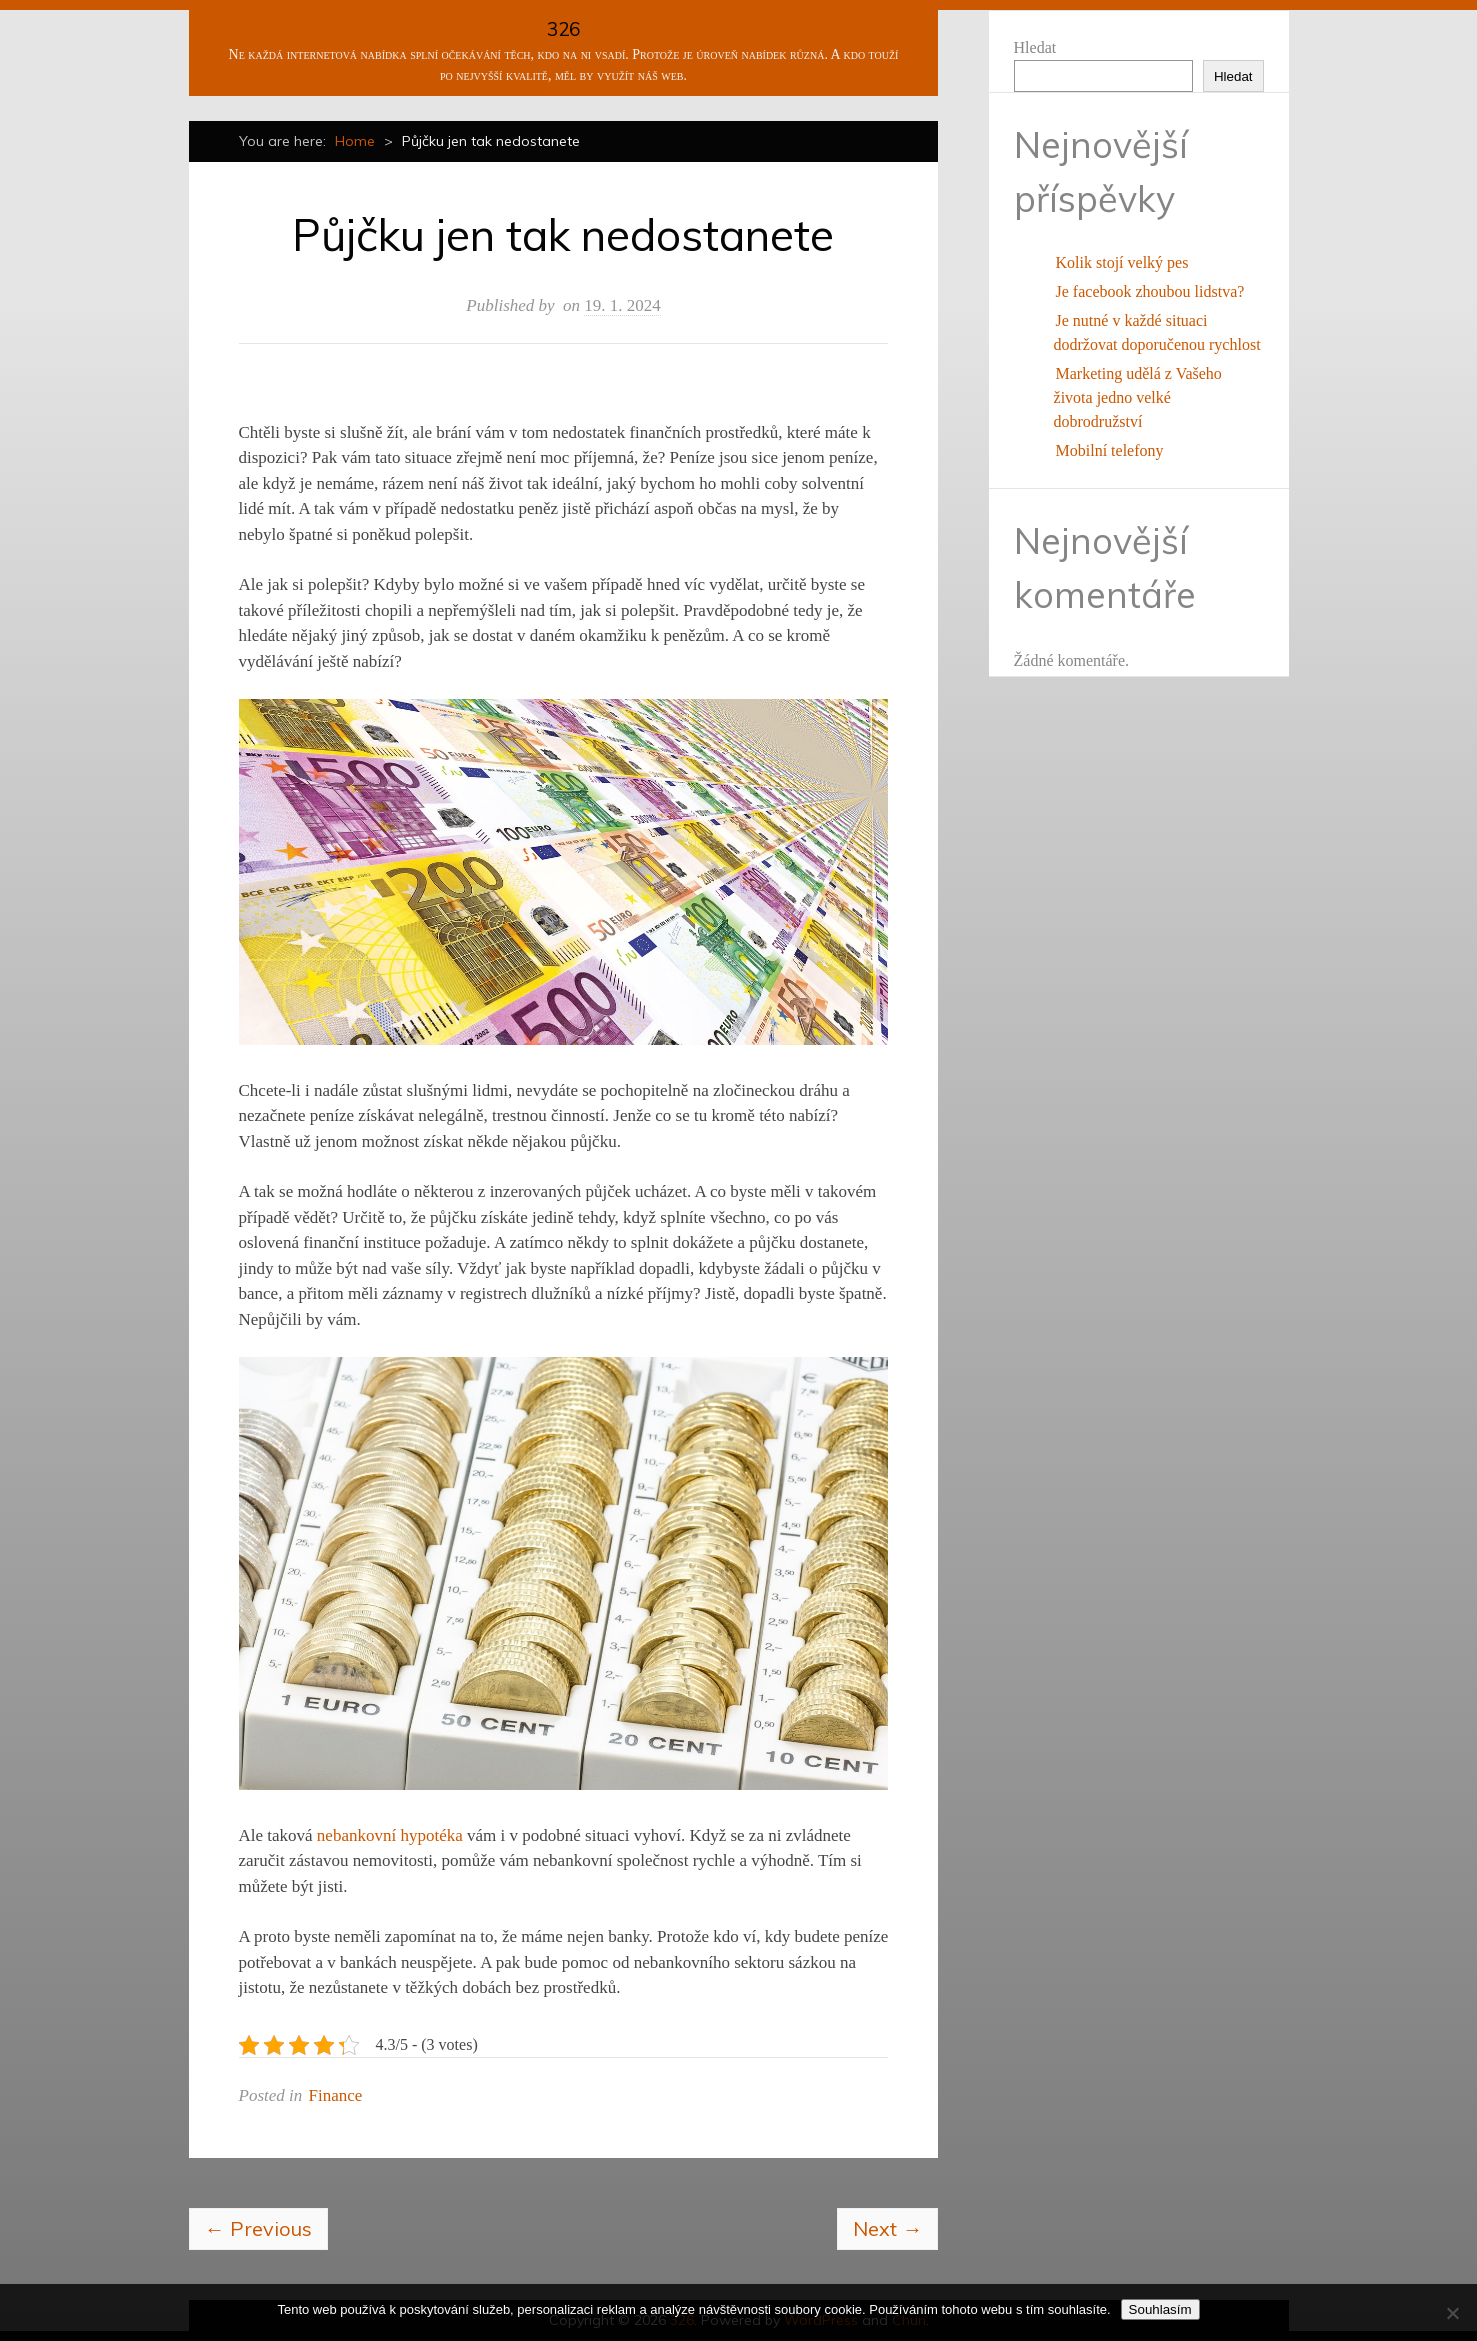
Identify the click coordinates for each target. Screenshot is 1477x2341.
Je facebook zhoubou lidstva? (1150, 291)
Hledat (1035, 47)
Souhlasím (1160, 2309)
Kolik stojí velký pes (1122, 262)
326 (563, 29)
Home (355, 141)
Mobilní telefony (1110, 450)
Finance (336, 2095)
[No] (1452, 2313)
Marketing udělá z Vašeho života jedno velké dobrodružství (1138, 397)
